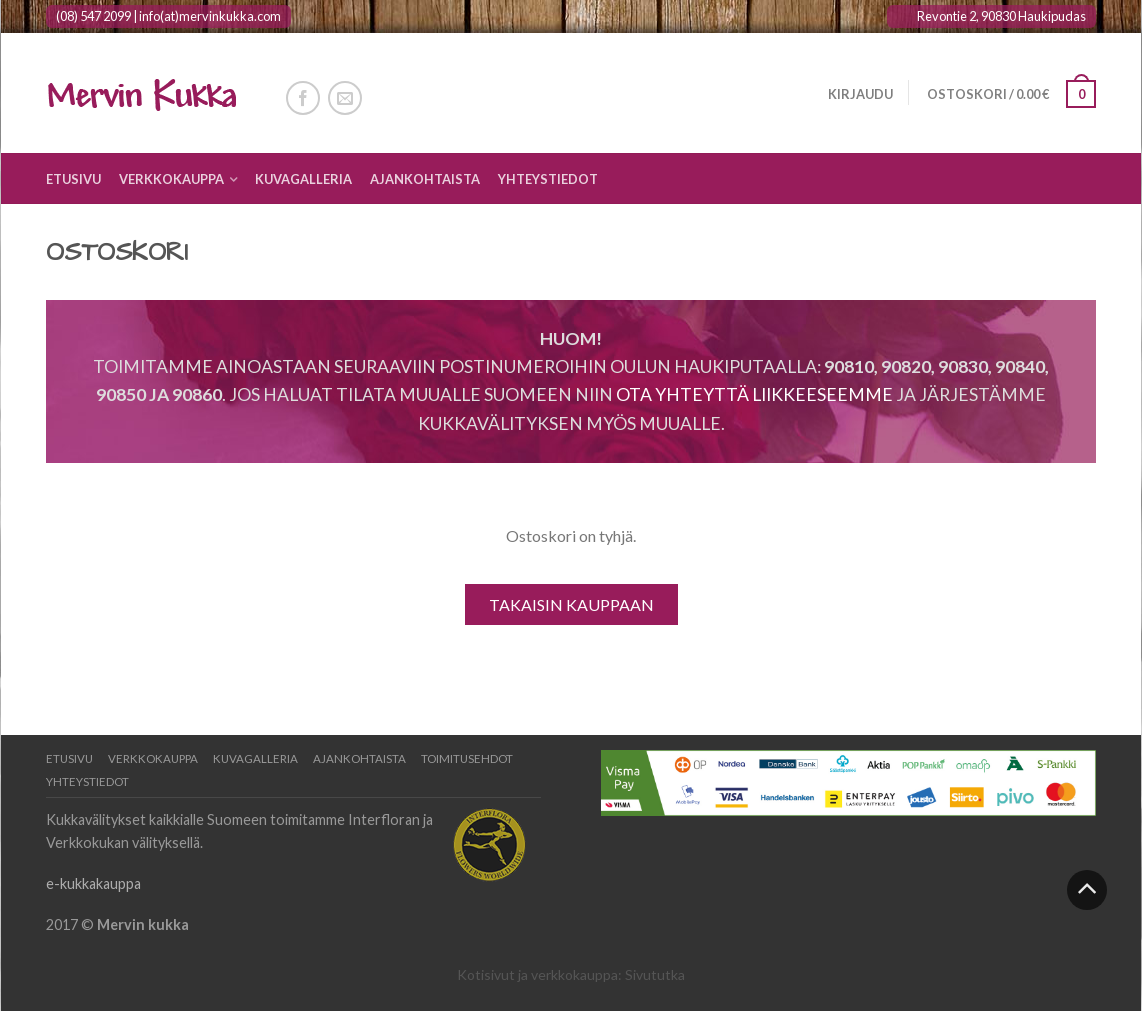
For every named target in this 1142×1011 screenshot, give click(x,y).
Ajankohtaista (425, 179)
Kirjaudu (860, 94)
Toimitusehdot (467, 758)
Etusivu (73, 179)
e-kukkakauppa (93, 883)
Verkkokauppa (171, 179)
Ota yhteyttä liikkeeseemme (754, 394)
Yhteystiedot (548, 179)
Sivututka (655, 974)
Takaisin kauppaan (571, 604)
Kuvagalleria (303, 179)
